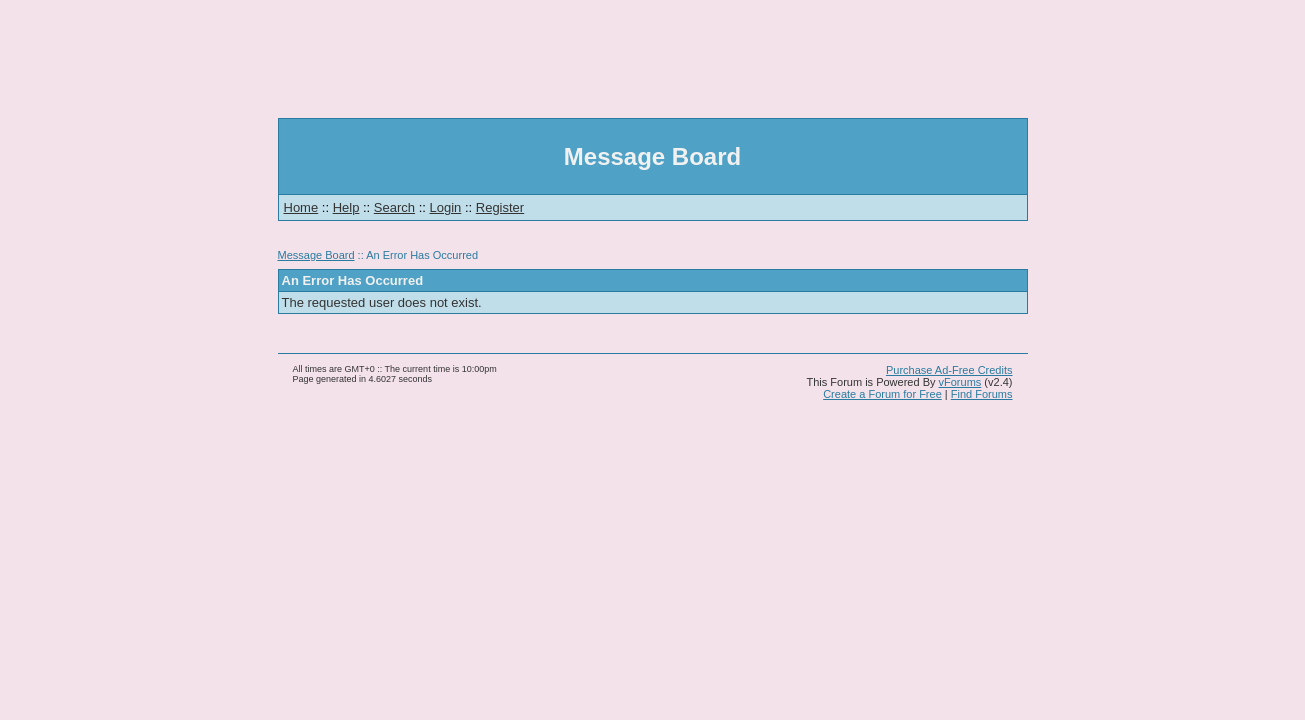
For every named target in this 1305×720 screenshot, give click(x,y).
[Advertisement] (653, 59)
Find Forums (982, 394)
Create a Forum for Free (882, 394)
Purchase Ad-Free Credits (949, 370)
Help (346, 207)
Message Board (316, 255)
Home (301, 207)
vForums (960, 382)
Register (500, 207)
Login (446, 207)
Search (394, 207)
